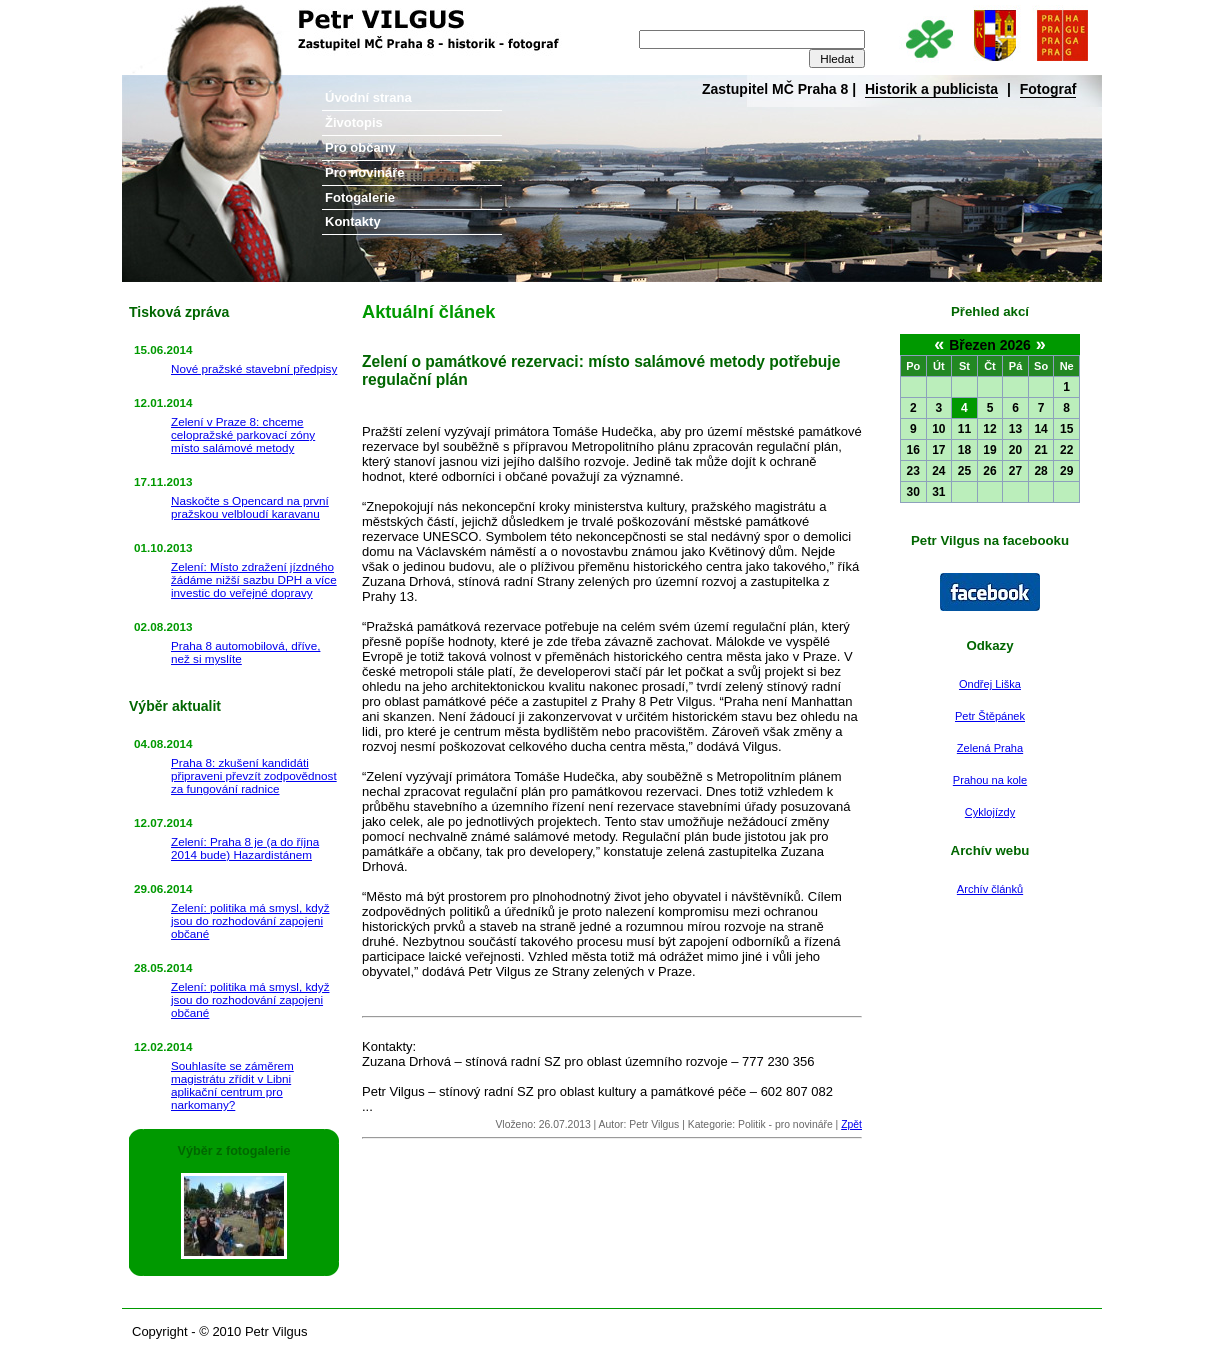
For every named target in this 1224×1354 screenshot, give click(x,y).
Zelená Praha (990, 748)
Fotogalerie (360, 197)
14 (1040, 429)
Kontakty (353, 221)
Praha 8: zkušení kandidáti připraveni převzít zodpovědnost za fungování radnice (254, 775)
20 (1015, 450)
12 (989, 429)
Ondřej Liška (990, 684)
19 (989, 450)
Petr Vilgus (189, 15)
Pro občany (360, 147)
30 (913, 492)
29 (1066, 471)
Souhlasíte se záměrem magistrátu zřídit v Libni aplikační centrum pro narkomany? (232, 1085)
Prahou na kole (990, 780)
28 (1040, 471)
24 (938, 471)
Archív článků (990, 889)
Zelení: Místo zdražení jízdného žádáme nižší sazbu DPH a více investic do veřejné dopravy (254, 579)
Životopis (354, 122)
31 (938, 492)
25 (964, 471)
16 (913, 450)
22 (1066, 450)
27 (1015, 471)
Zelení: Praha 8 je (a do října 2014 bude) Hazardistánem (245, 848)
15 (1066, 429)
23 (913, 471)
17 (938, 450)
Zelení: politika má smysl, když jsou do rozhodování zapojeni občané (250, 920)
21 (1040, 450)
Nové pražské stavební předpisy (254, 368)
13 (1015, 429)
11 (964, 429)
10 (938, 429)
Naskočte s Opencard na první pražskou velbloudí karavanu (250, 507)
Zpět (851, 1124)
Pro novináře (364, 172)
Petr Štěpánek (990, 716)
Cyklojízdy (990, 812)
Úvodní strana (368, 97)
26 (989, 471)
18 (964, 450)
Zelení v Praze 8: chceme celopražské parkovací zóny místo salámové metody (243, 434)
